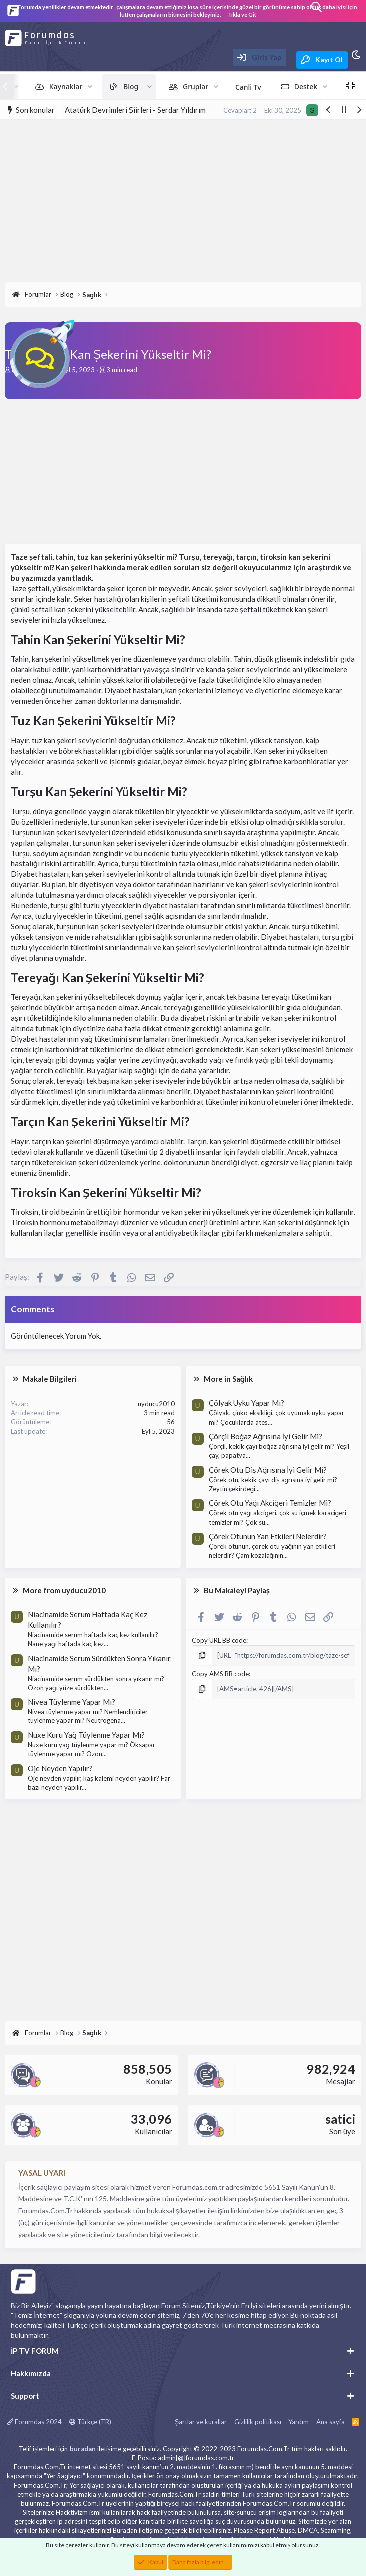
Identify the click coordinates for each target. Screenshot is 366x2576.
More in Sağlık (228, 1378)
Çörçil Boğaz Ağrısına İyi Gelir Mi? (265, 1436)
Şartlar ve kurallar (201, 2422)
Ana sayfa (330, 2422)
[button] (90, 86)
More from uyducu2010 (64, 1590)
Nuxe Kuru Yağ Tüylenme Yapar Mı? (86, 1734)
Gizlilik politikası (257, 2422)
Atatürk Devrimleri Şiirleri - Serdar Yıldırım (135, 109)
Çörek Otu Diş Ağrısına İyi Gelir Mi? (268, 1469)
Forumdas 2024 (34, 2422)
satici (340, 2118)
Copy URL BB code (219, 1640)
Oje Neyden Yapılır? (60, 1768)
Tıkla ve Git (242, 14)
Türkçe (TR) (90, 2422)
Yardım (298, 2422)
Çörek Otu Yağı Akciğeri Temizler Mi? (270, 1502)
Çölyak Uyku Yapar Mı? (246, 1402)
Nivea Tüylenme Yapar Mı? (71, 1701)
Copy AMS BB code (220, 1674)
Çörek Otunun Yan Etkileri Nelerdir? (268, 1536)
